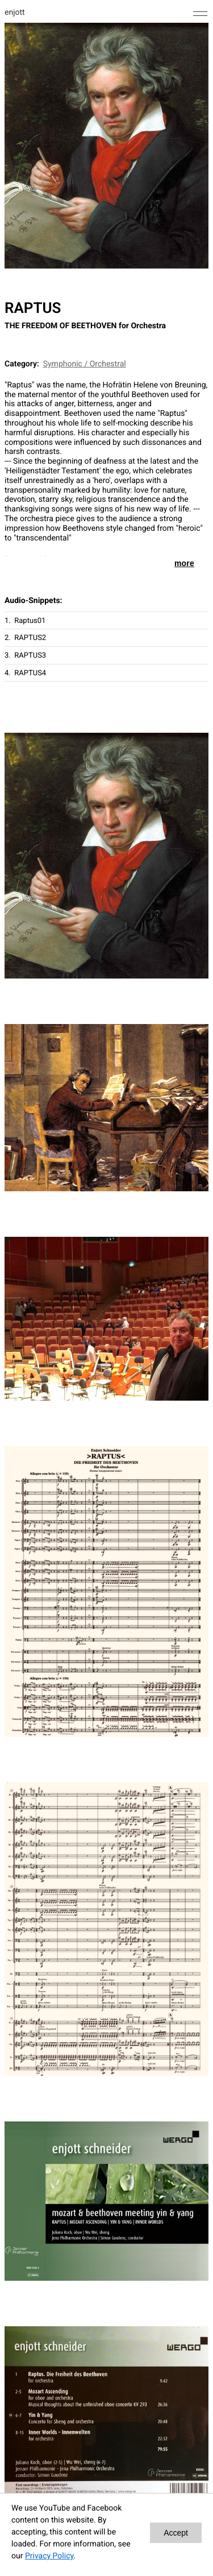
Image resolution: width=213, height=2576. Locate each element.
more (184, 563)
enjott (15, 12)
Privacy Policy (49, 2556)
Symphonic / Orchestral (84, 364)
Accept (176, 2532)
